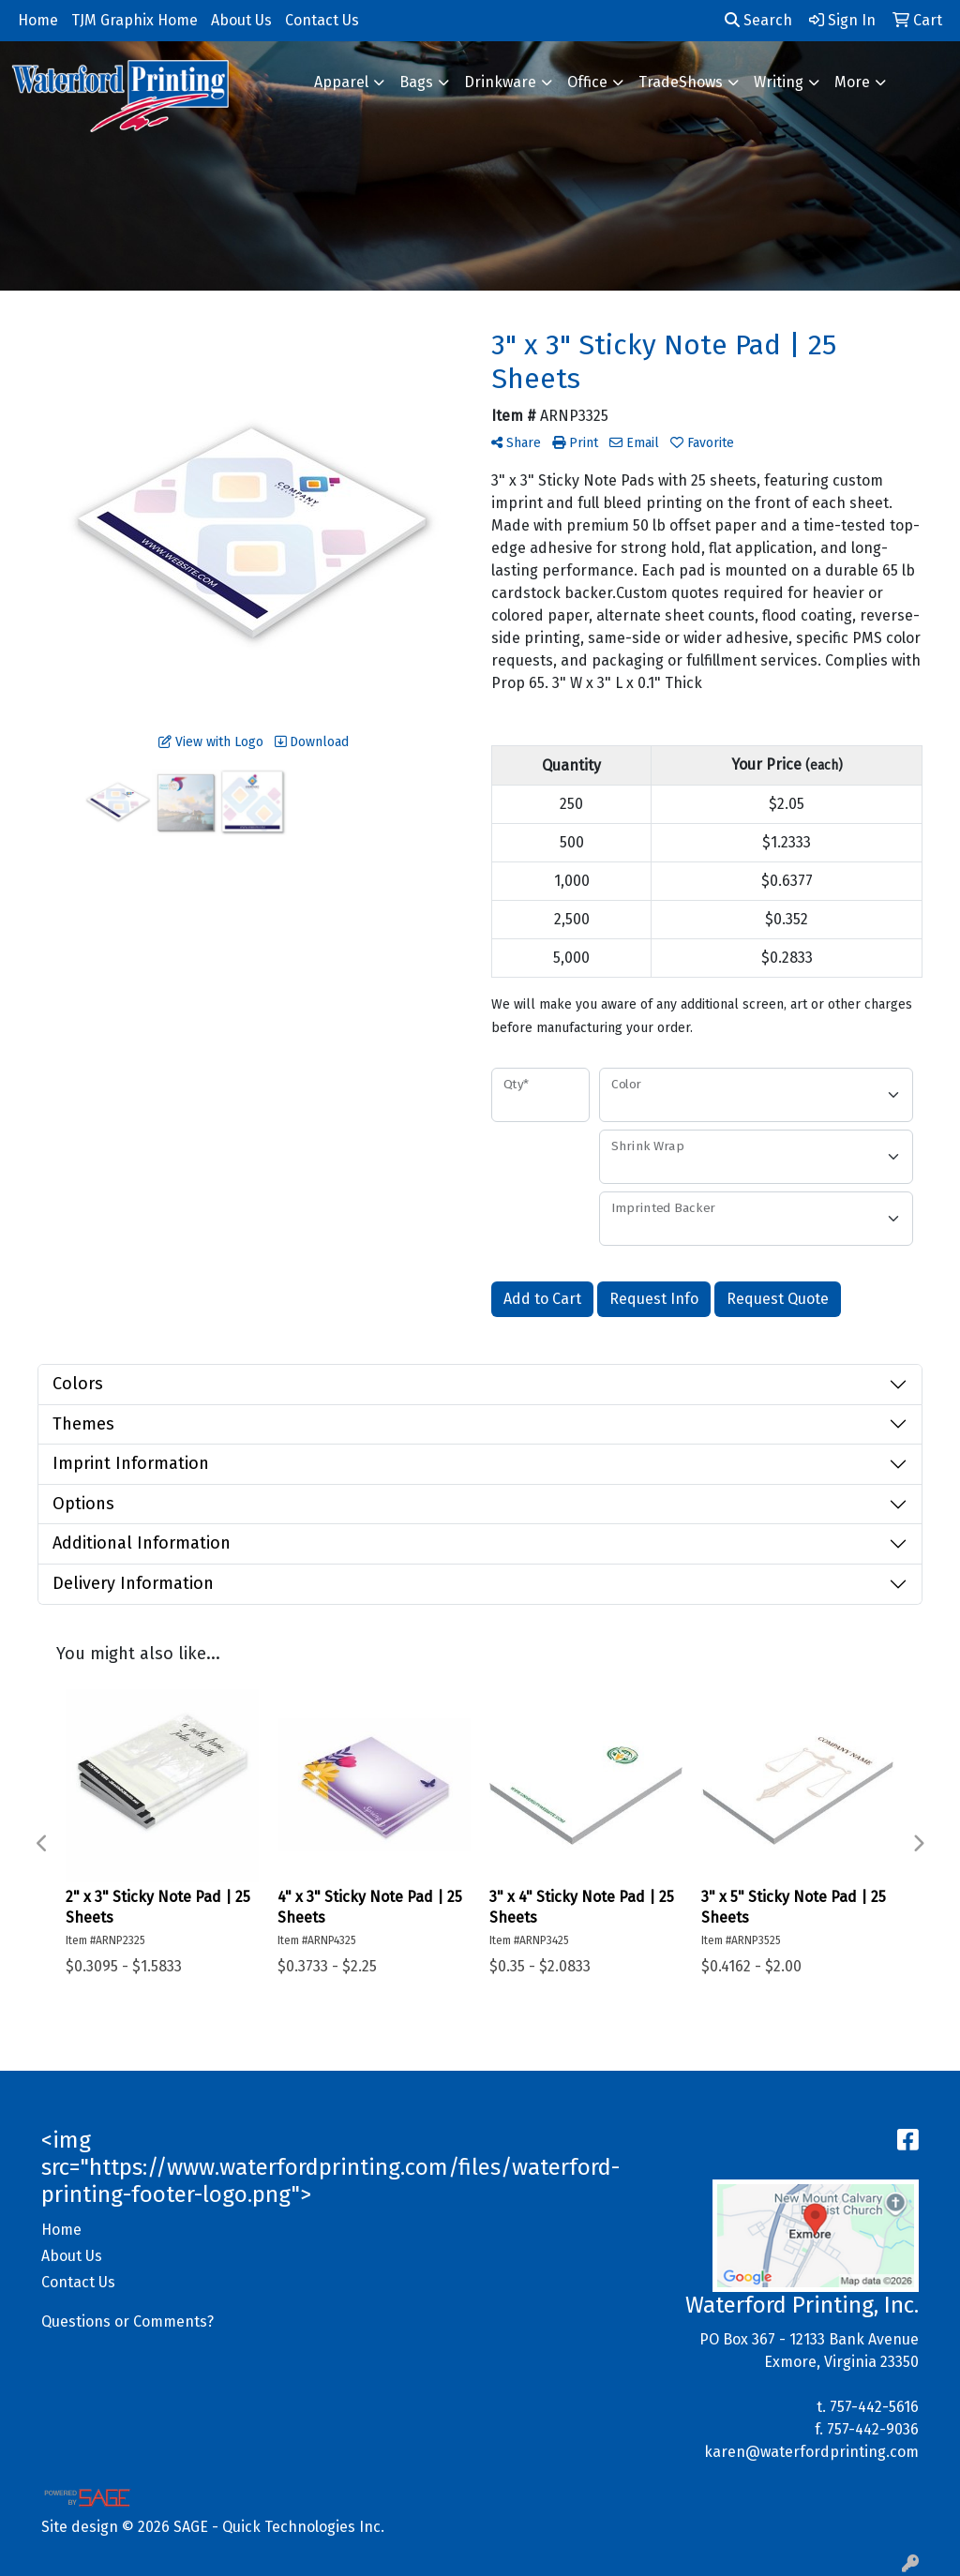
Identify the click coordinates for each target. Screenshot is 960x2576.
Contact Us (78, 2282)
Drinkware (500, 82)
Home (61, 2230)
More (852, 82)
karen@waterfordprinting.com (811, 2452)
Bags (416, 82)
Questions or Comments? (127, 2321)
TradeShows (680, 82)
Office (587, 82)
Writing (778, 82)
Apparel (341, 82)
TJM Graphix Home (134, 20)
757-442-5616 (874, 2407)
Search (758, 20)
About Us (71, 2256)
